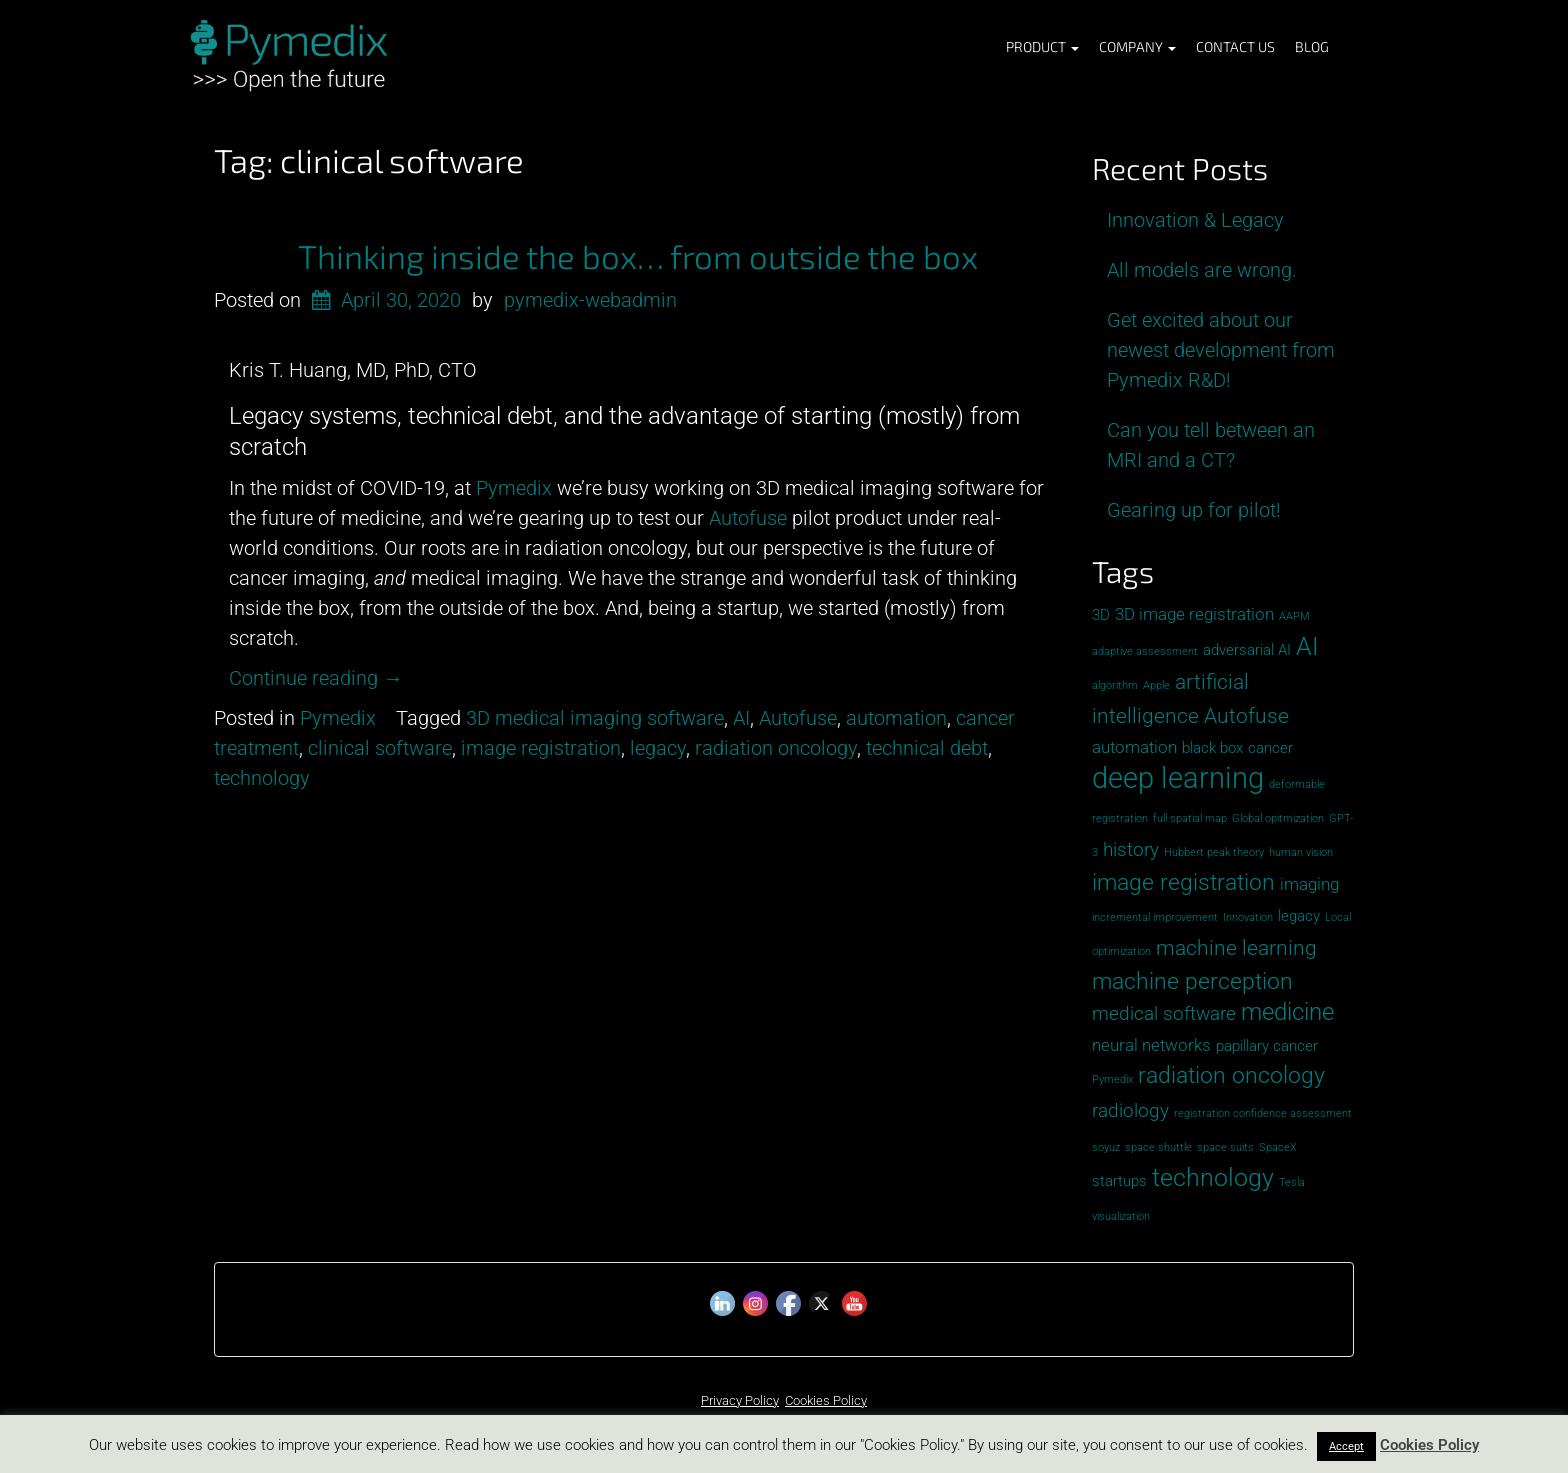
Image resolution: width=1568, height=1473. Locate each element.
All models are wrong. (1202, 270)
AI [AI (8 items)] (1307, 646)
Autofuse (798, 718)
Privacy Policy (740, 1400)
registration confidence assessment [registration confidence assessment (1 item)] (1263, 1113)
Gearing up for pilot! (1194, 510)
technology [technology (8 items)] (1213, 1177)
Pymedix (338, 718)
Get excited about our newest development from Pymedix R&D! (1221, 350)
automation (896, 718)
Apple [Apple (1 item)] (1156, 685)
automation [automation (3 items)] (1134, 747)
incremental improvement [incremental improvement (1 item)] (1155, 917)
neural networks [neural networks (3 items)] (1151, 1045)
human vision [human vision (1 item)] (1301, 852)
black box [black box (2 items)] (1212, 748)
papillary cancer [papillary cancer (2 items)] (1267, 1046)
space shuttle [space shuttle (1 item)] (1158, 1147)
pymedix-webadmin (590, 300)
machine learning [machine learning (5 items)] (1236, 947)
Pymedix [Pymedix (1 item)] (1112, 1079)
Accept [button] (1346, 1446)
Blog (1312, 46)
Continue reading (316, 678)
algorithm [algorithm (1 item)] (1115, 685)
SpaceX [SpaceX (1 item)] (1278, 1147)
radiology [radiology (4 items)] (1130, 1110)
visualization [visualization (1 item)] (1121, 1216)
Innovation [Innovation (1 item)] (1248, 917)
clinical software (380, 748)
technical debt (927, 748)
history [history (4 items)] (1131, 849)
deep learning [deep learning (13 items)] (1178, 778)
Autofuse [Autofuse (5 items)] (1246, 715)
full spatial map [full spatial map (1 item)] (1190, 818)
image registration (541, 748)
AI (741, 718)
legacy (658, 748)
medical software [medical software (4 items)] (1164, 1013)
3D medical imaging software (595, 718)
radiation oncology (776, 748)
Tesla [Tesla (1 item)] (1292, 1182)
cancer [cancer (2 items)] (1270, 748)
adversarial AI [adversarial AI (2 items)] (1247, 650)
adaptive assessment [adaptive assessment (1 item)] (1145, 651)
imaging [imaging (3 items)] (1309, 884)
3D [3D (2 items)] (1101, 615)
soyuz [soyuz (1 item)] (1106, 1147)
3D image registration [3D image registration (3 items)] (1194, 614)
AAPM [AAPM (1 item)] (1294, 616)
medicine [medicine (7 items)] (1287, 1012)
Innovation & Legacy (1195, 220)
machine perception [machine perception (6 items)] (1192, 981)
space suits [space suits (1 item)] (1225, 1147)
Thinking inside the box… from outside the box (638, 256)
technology (262, 778)
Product (1042, 46)
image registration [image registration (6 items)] (1183, 882)
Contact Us (1235, 46)
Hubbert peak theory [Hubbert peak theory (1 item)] (1214, 852)
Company (1137, 46)
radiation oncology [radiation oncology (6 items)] (1231, 1075)
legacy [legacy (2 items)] (1299, 916)
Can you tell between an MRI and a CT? (1211, 445)
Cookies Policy (826, 1400)
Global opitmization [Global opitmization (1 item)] (1278, 818)
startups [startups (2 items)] (1119, 1181)
